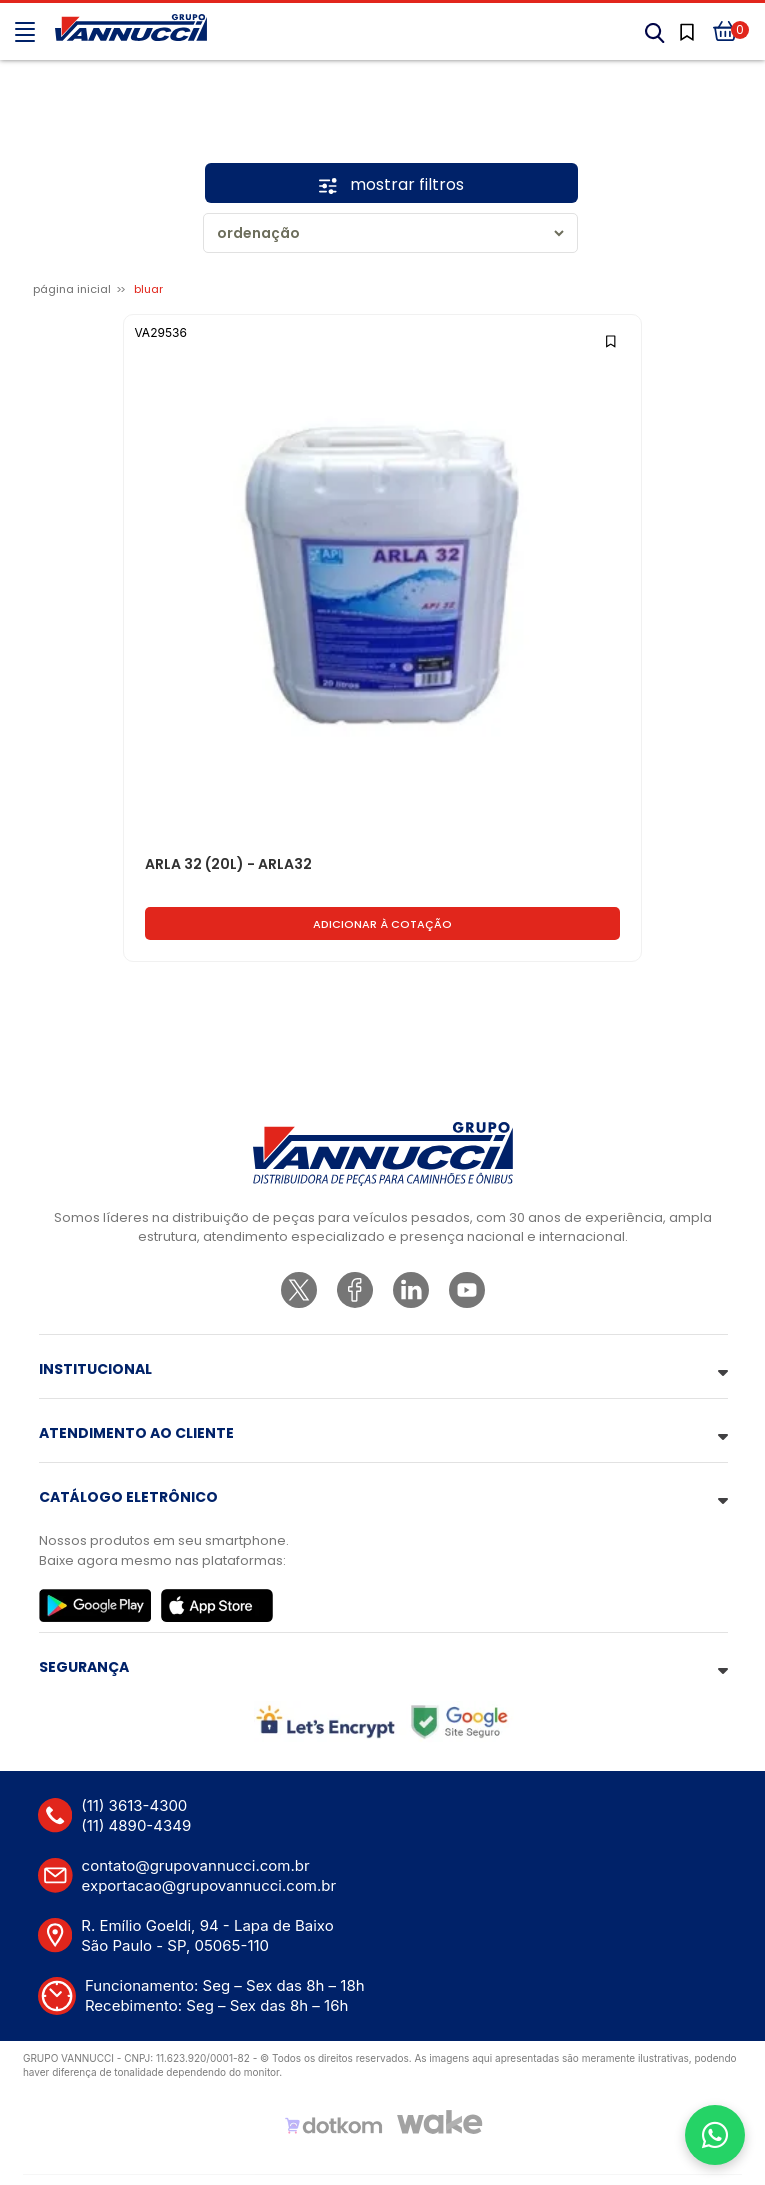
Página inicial (72, 289)
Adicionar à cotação (382, 924)
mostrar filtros (391, 184)
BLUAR (148, 289)
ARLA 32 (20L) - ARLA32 (228, 865)
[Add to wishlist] (612, 339)
